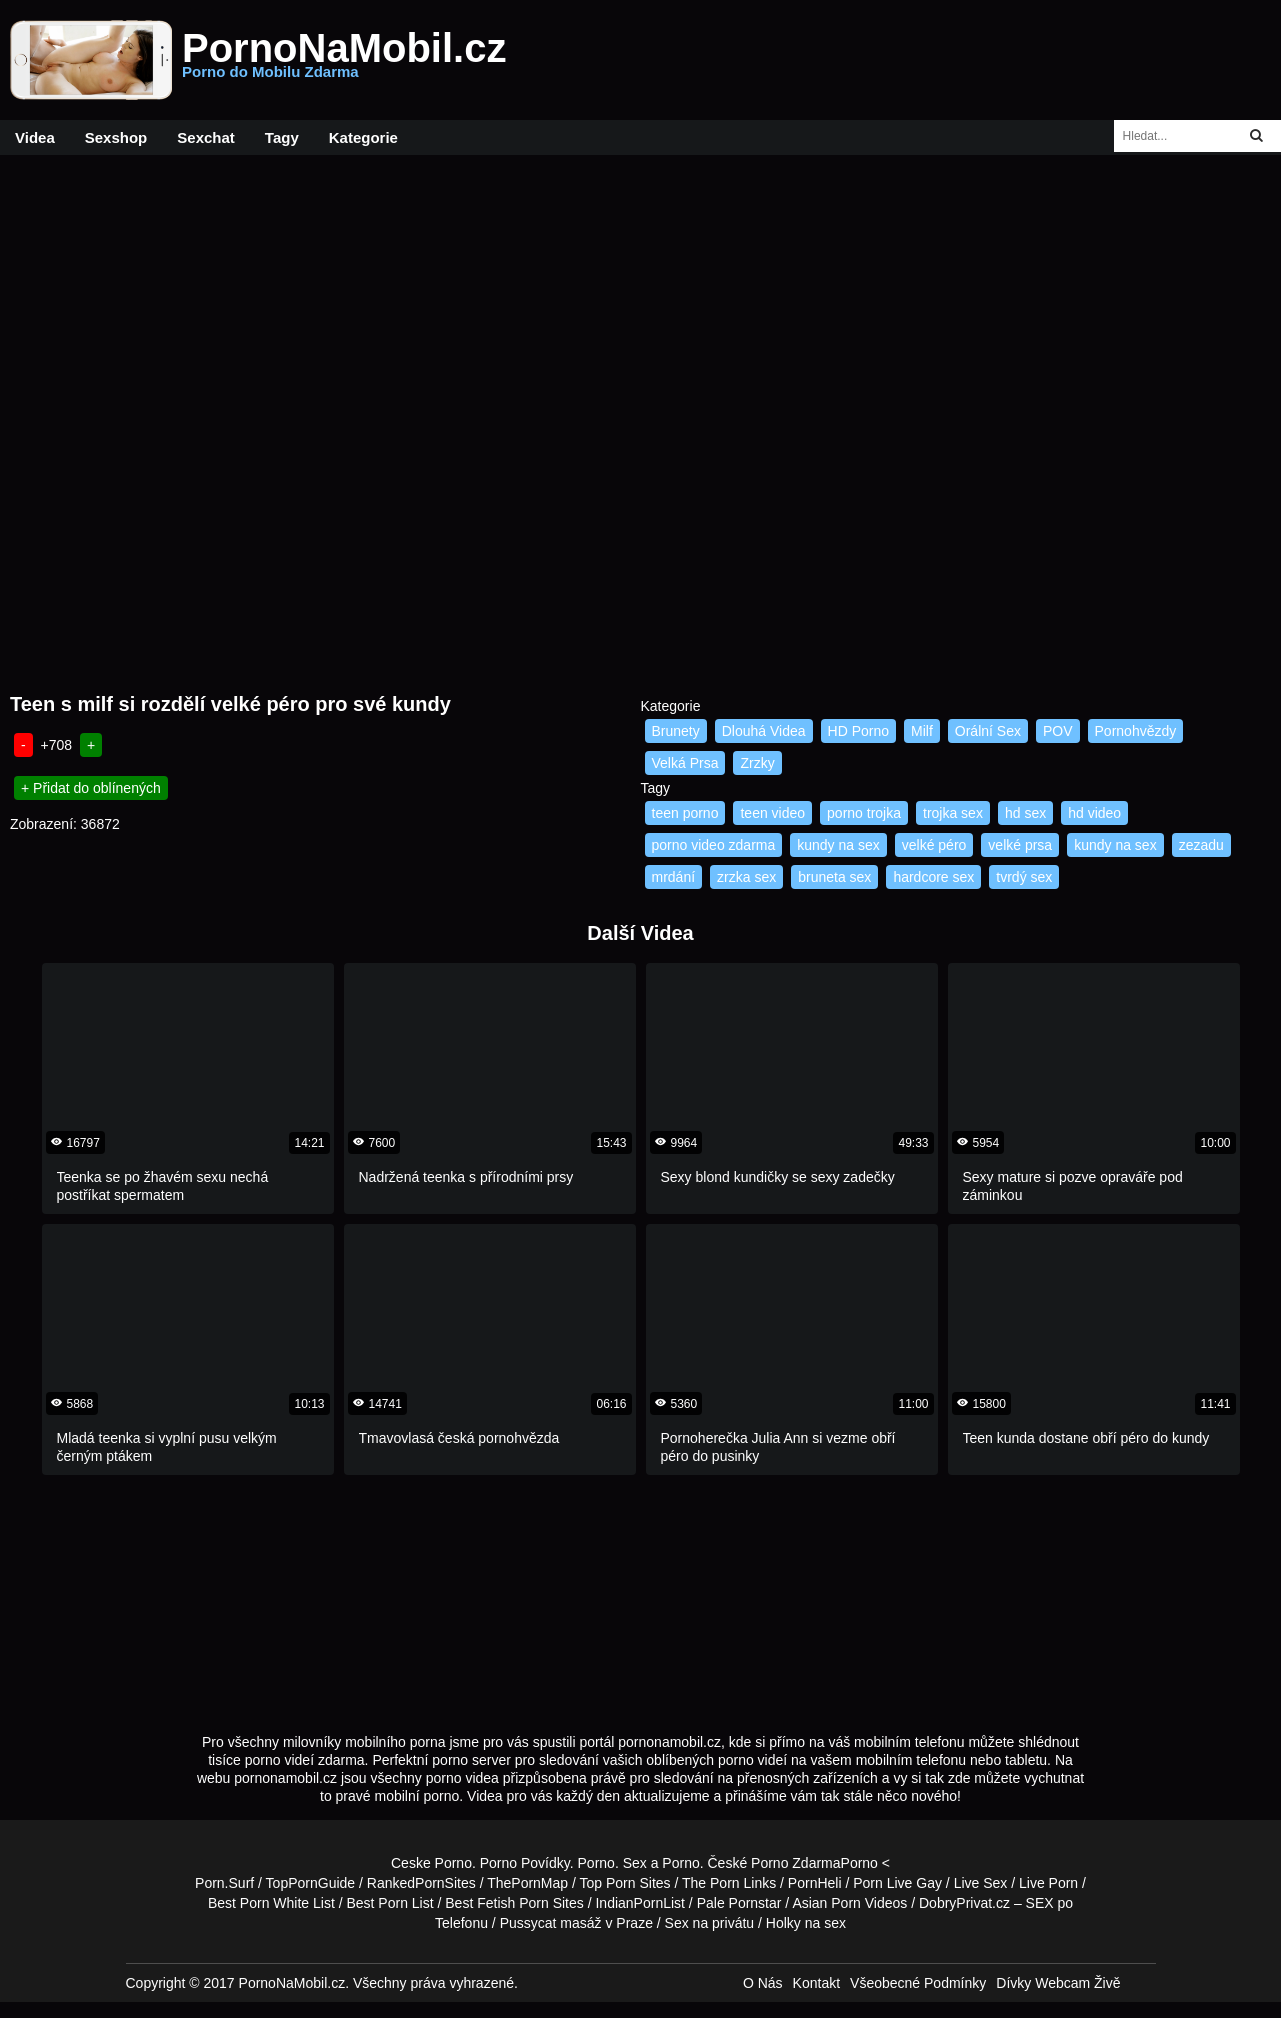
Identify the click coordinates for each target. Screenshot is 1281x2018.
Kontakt (816, 1983)
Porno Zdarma (795, 1863)
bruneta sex (834, 877)
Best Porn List (389, 1903)
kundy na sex (838, 845)
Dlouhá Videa (764, 731)
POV (1058, 731)
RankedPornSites (421, 1883)
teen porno (685, 813)
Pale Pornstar (739, 1903)
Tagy (282, 137)
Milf (922, 731)
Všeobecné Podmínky (918, 1983)
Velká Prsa (685, 763)
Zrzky (757, 763)
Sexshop (116, 137)
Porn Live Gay (897, 1883)
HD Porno (858, 731)
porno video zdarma (714, 845)
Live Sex (981, 1883)
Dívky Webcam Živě (1058, 1983)
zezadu (1201, 845)
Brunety (676, 731)
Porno (596, 1863)
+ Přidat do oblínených (91, 788)
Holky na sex (806, 1923)
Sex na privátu (710, 1923)
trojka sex (953, 813)
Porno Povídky (525, 1863)
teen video (772, 813)
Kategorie (363, 137)
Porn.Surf (224, 1883)
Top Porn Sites (625, 1883)
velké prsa (1020, 845)
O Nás (763, 1983)
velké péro (934, 845)
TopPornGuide (311, 1883)
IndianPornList (640, 1903)
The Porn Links (729, 1883)
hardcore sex (933, 877)
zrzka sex (746, 877)
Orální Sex (988, 731)
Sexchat (206, 137)
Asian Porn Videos (849, 1903)
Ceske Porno (431, 1863)
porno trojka (864, 813)
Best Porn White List (271, 1903)
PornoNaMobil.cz (344, 60)
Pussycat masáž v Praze (576, 1923)
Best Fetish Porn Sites (514, 1903)
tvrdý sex (1024, 877)
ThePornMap (527, 1883)
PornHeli (815, 1883)
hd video (1094, 813)
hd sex (1025, 813)
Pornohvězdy (1136, 731)
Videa (35, 137)
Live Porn (1048, 1883)
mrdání (674, 877)
